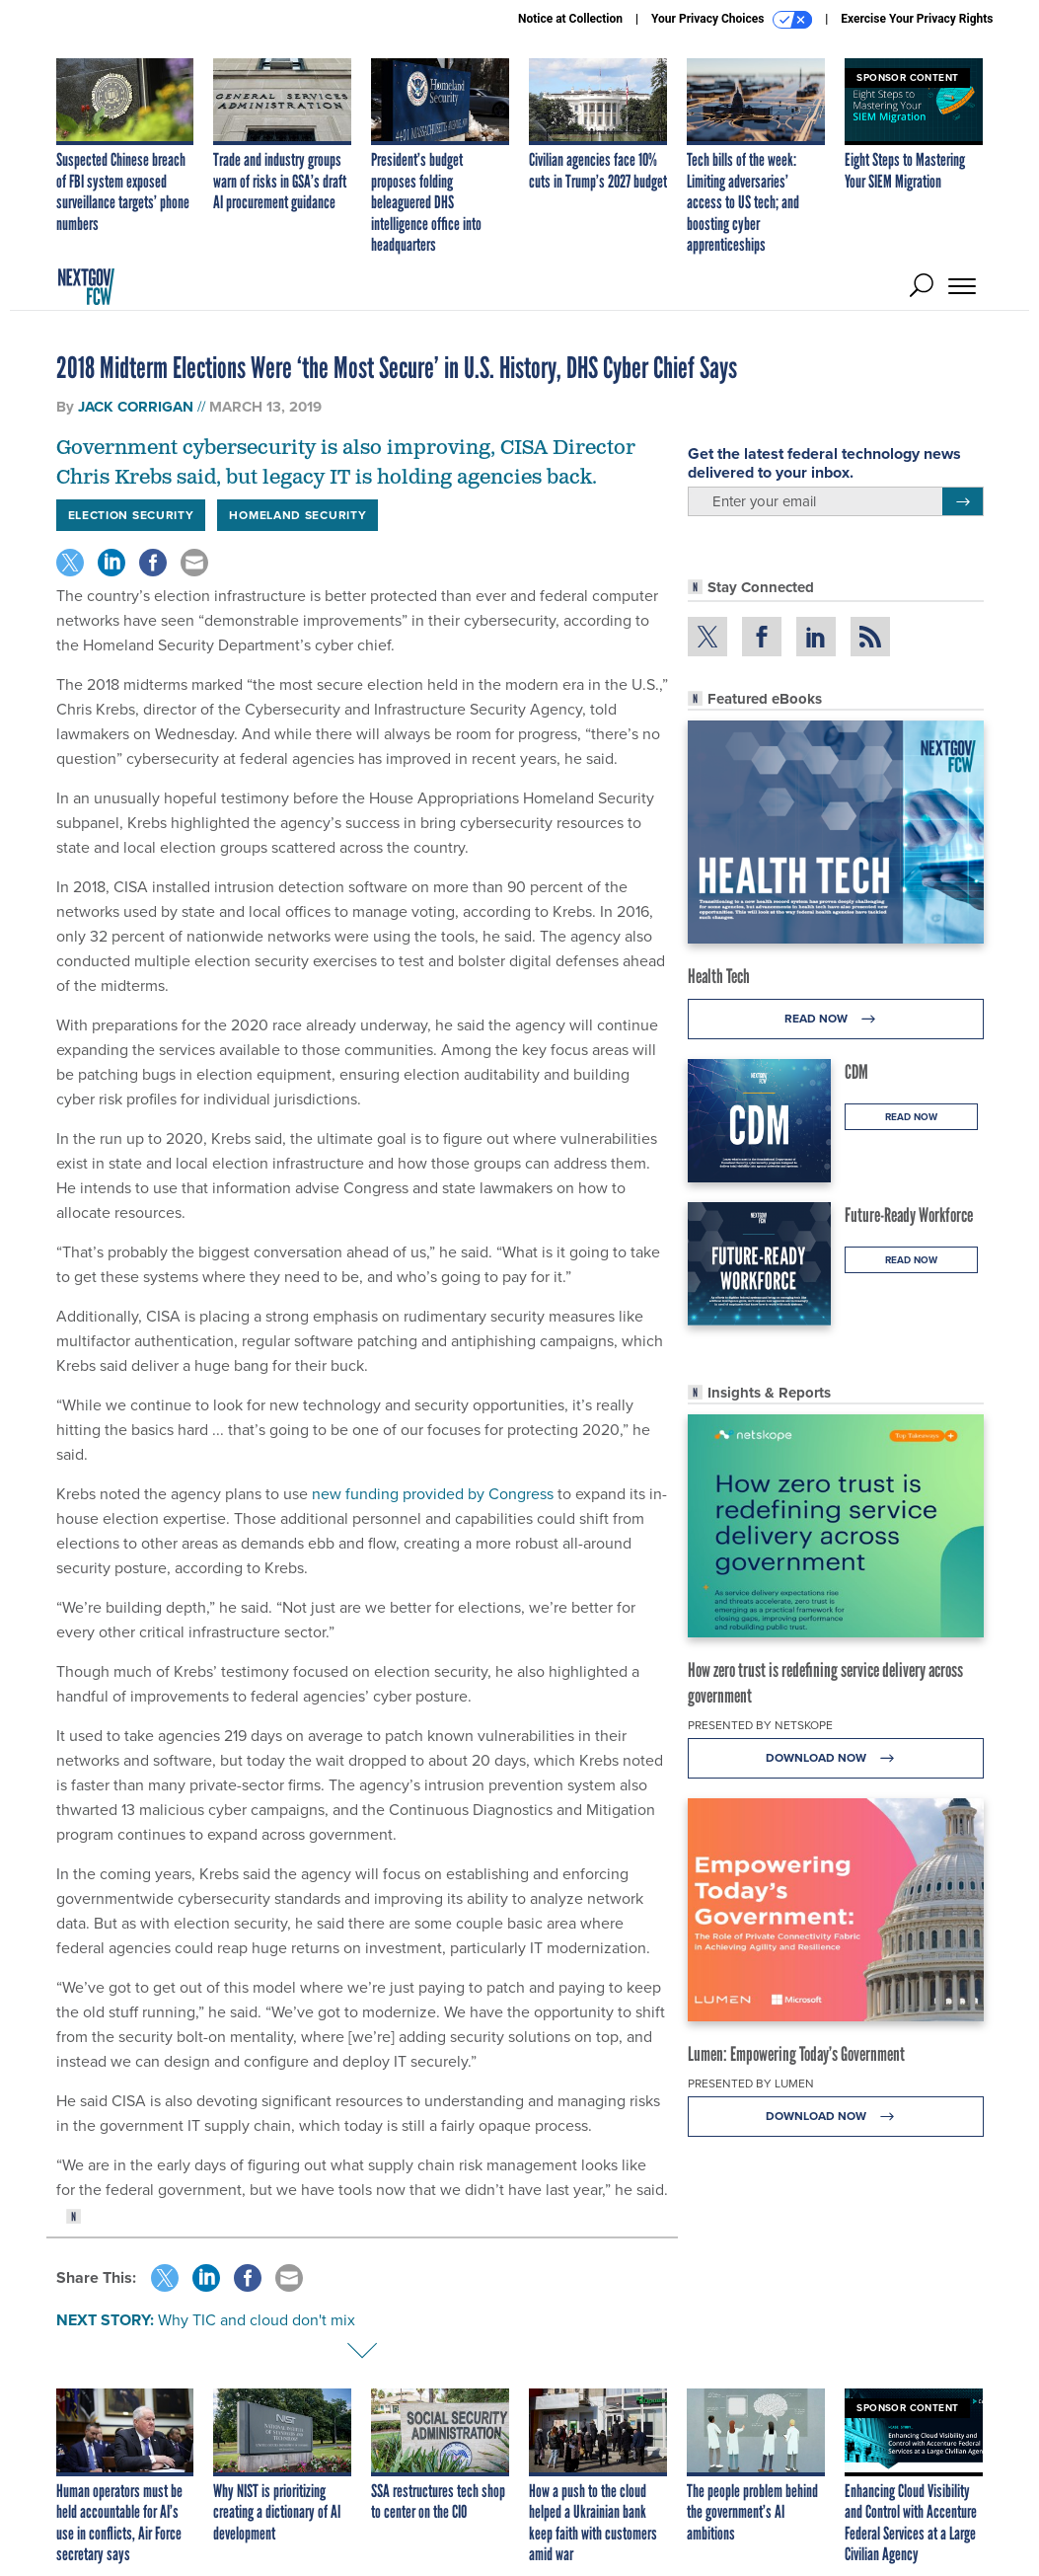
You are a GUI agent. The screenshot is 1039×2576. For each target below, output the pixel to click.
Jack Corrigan (135, 406)
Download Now (835, 1758)
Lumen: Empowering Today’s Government (796, 2054)
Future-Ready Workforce (909, 1215)
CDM (856, 1072)
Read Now (835, 1019)
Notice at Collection (570, 19)
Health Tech (719, 976)
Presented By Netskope (760, 1725)
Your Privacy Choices (731, 20)
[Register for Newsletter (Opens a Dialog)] (962, 501)
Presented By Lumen (751, 2083)
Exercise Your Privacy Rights (917, 19)
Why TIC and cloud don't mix (256, 2320)
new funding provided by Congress (433, 1493)
